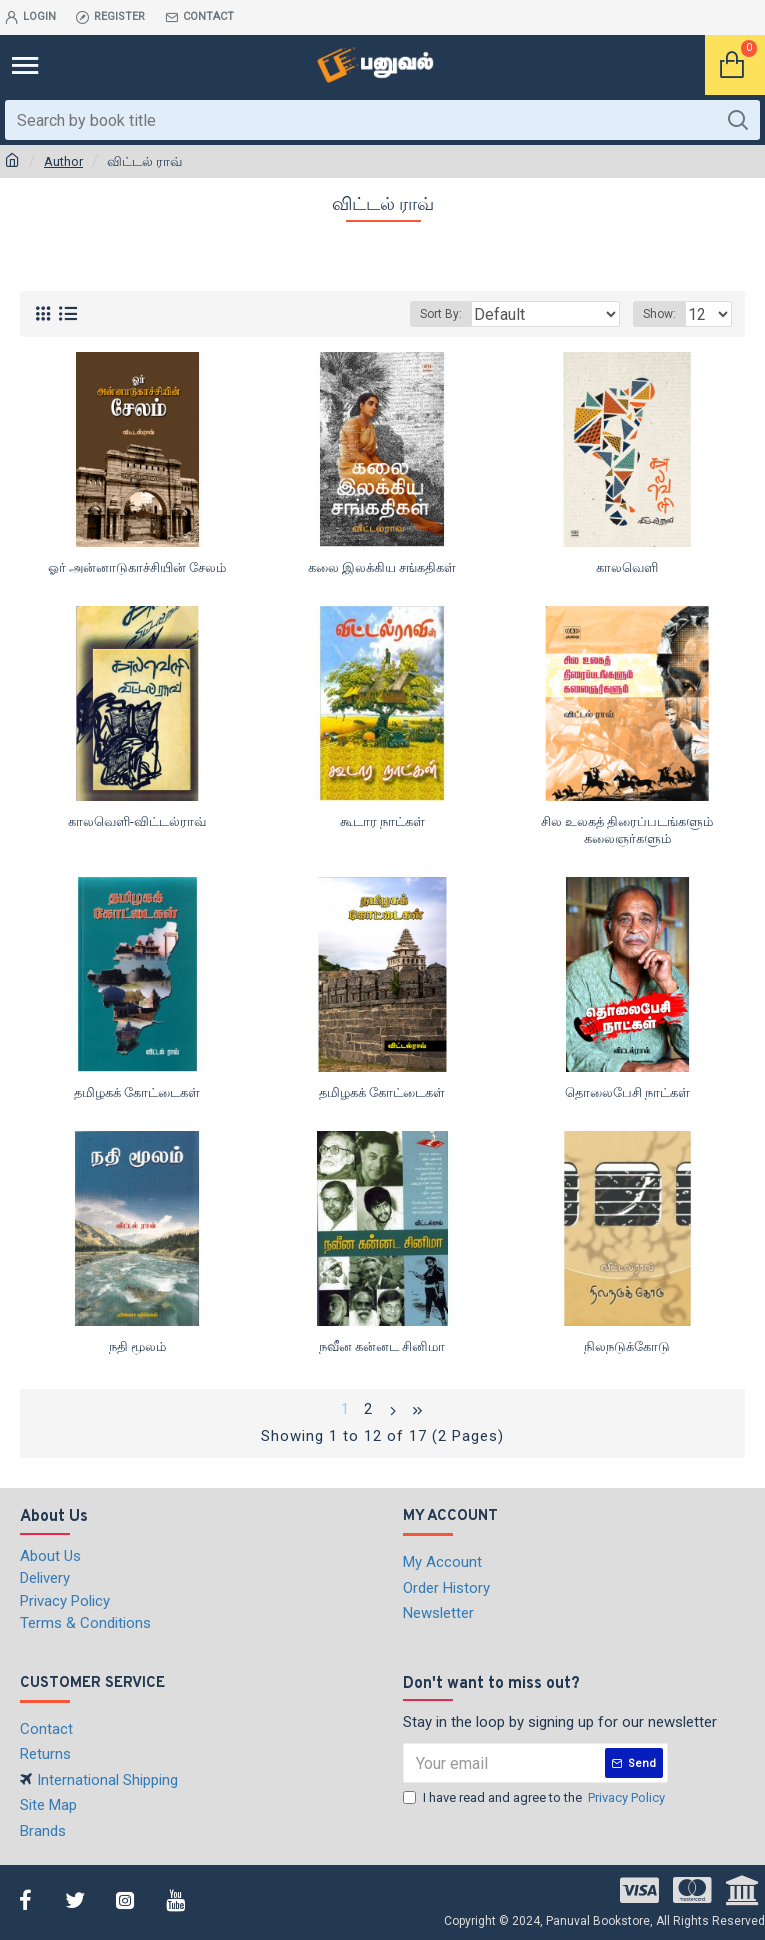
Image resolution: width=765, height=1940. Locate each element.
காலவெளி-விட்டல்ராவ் (137, 821)
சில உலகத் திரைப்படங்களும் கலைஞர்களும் (627, 830)
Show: (659, 314)
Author (63, 161)
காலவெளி (627, 567)
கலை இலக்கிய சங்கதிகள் (382, 567)
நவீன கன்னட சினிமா (382, 1346)
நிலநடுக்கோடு (627, 1346)
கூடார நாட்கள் (382, 821)
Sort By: (441, 314)
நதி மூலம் (137, 1346)
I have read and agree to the (535, 1798)
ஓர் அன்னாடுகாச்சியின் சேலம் (137, 567)
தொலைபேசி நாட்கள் (627, 1092)
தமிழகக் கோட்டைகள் (137, 1092)
